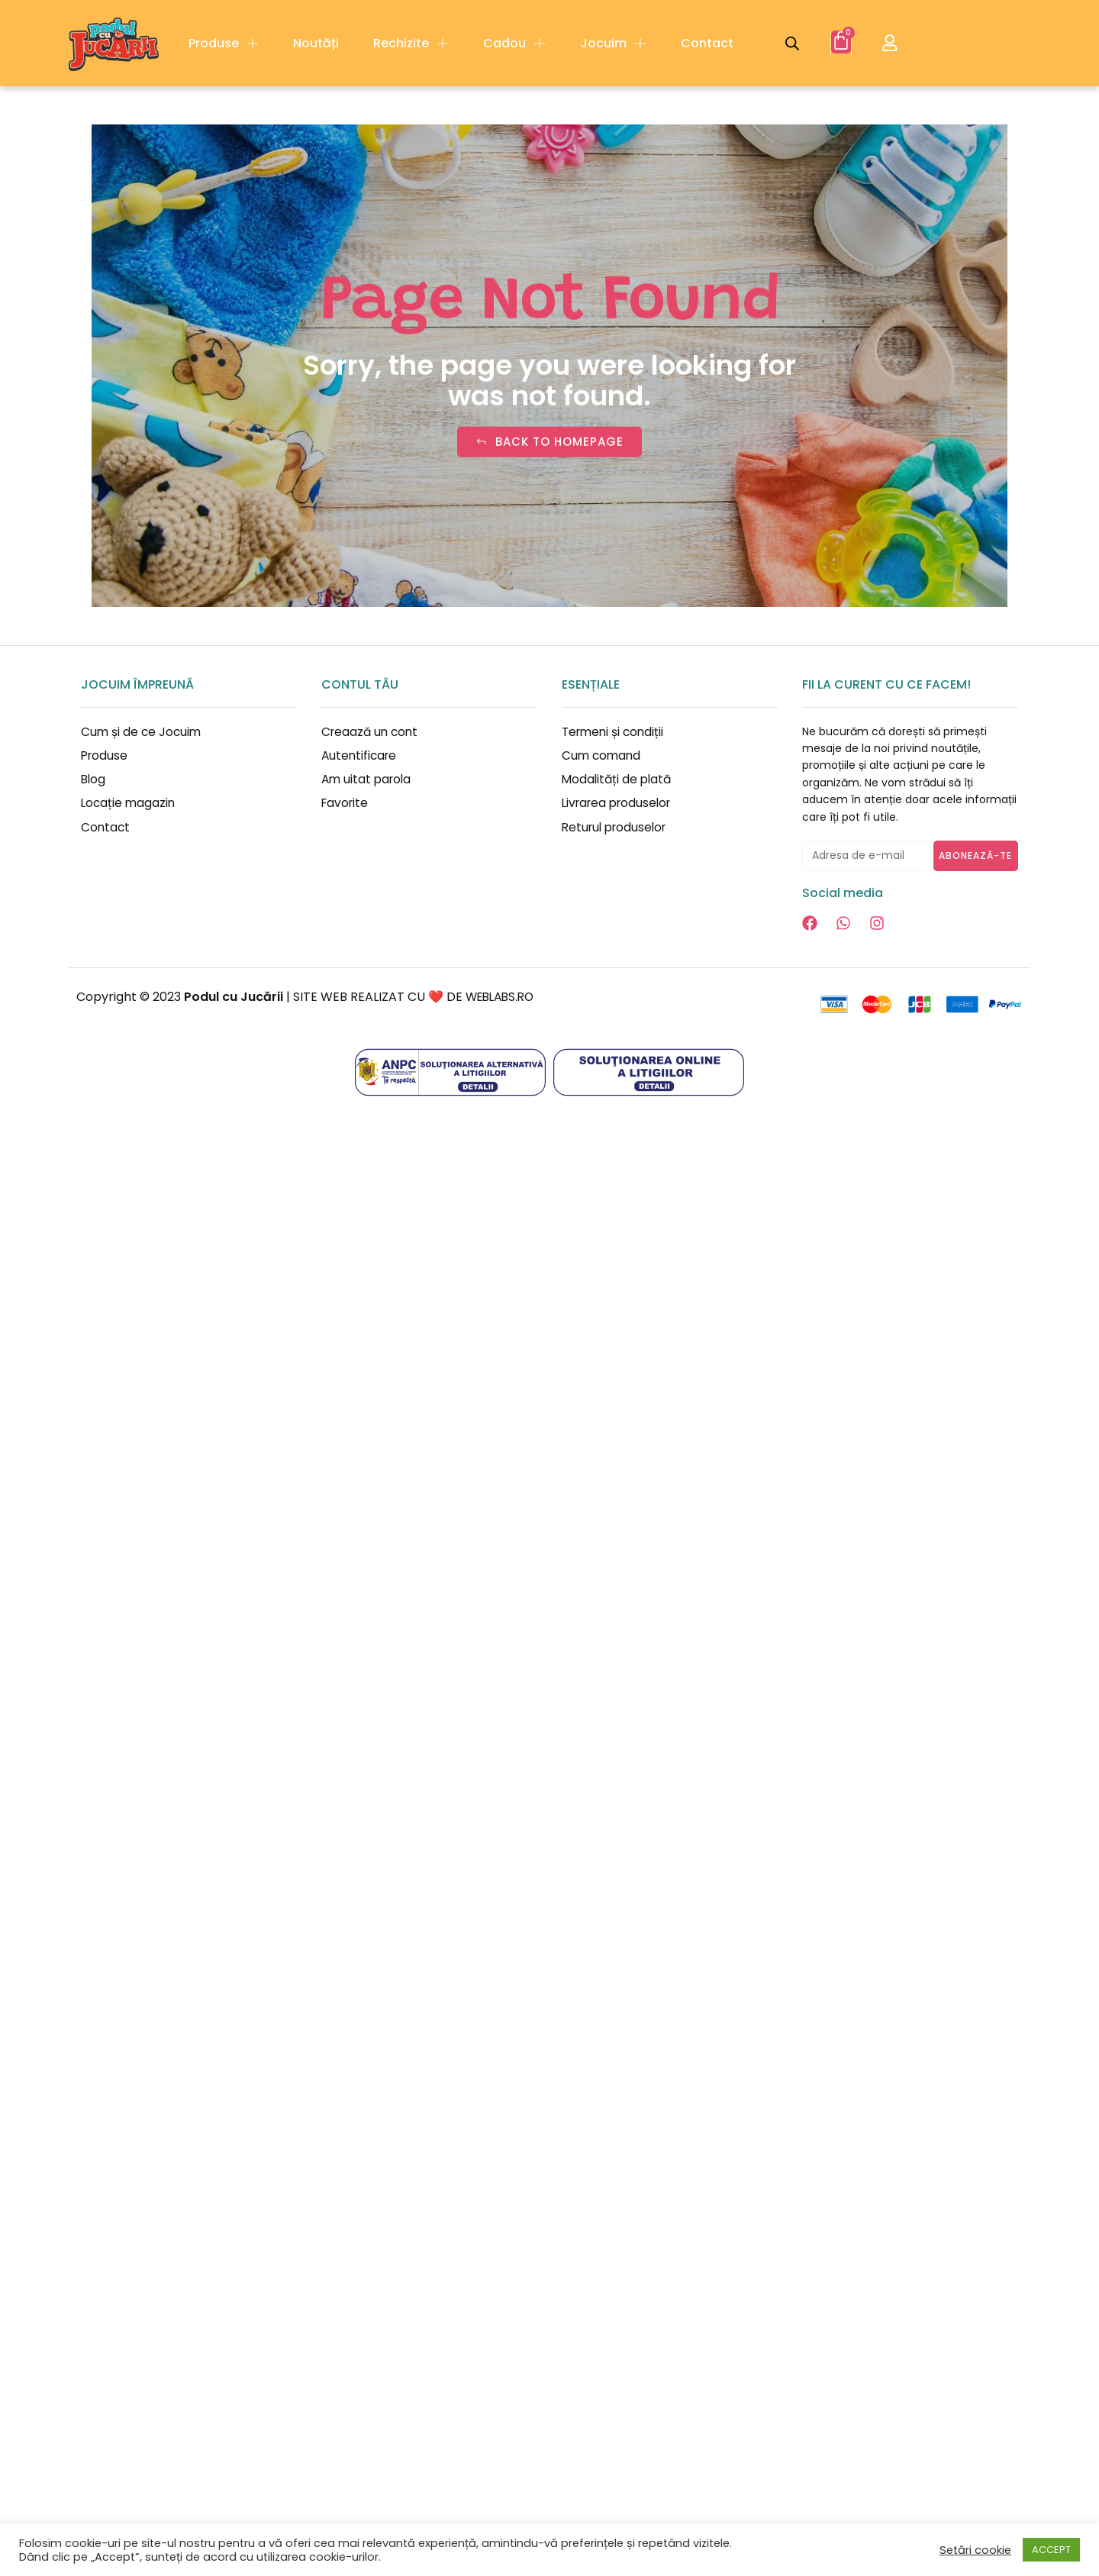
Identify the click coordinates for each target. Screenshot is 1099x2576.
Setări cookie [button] (975, 2550)
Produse (224, 43)
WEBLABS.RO (503, 997)
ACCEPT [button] (1051, 2549)
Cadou (514, 43)
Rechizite (411, 43)
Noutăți (316, 43)
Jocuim (613, 43)
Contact (707, 43)
